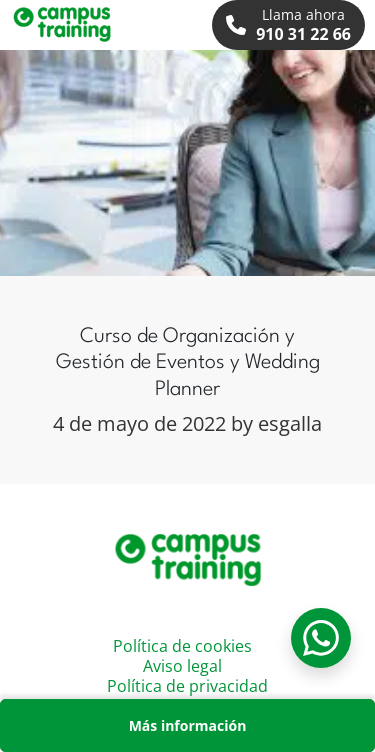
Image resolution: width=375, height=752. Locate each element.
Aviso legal (182, 666)
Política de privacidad (187, 686)
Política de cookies (182, 646)
